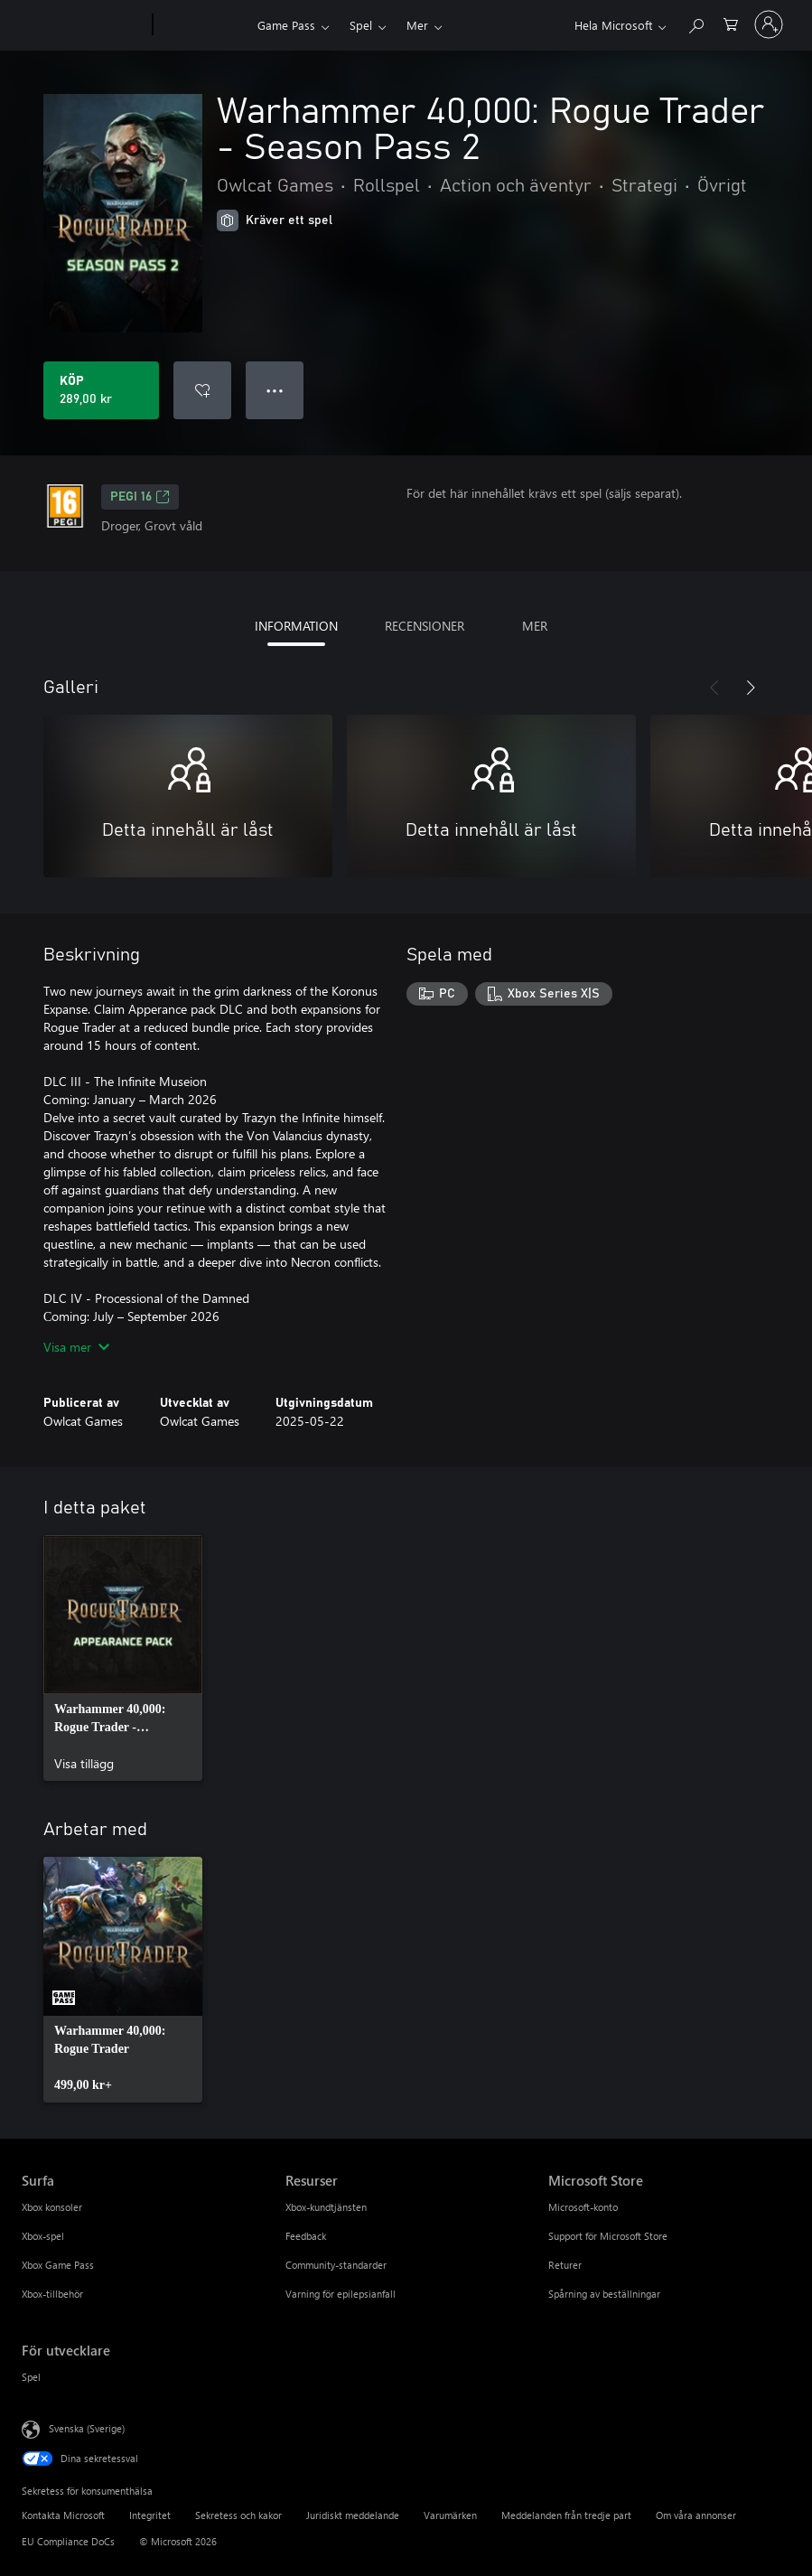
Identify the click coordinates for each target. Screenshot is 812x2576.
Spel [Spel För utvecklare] (31, 2377)
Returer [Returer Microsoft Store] (565, 2265)
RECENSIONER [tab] (424, 625)
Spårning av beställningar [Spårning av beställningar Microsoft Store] (604, 2294)
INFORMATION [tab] (296, 625)
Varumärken (450, 2515)
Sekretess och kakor (238, 2515)
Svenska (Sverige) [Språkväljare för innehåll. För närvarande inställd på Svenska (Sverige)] (87, 2428)
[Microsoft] (83, 25)
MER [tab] (534, 625)
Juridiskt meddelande (352, 2515)
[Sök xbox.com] (695, 23)
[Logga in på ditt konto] (768, 24)
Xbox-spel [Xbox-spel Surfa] (43, 2236)
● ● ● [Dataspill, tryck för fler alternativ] (275, 390)
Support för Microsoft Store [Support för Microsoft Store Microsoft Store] (607, 2236)
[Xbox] (203, 25)
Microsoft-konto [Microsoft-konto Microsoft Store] (583, 2207)
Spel (361, 25)
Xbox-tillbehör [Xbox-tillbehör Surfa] (52, 2294)
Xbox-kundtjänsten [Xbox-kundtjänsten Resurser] (326, 2207)
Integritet (150, 2515)
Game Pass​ (286, 25)
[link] (122, 1658)
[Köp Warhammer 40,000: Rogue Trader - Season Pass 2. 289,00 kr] (101, 390)
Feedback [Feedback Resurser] (305, 2236)
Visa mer (76, 1346)
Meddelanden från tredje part (566, 2515)
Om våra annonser (696, 2515)
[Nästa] (751, 687)
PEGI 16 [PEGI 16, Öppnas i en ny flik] (140, 497)
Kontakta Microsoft (63, 2515)
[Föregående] (714, 687)
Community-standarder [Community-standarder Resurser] (336, 2265)
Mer (417, 25)
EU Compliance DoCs (68, 2541)
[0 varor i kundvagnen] (730, 23)
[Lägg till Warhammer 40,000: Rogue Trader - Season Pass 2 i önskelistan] (202, 390)
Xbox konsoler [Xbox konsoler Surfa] (52, 2207)
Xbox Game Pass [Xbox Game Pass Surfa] (58, 2265)
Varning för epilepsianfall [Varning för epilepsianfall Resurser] (340, 2294)
